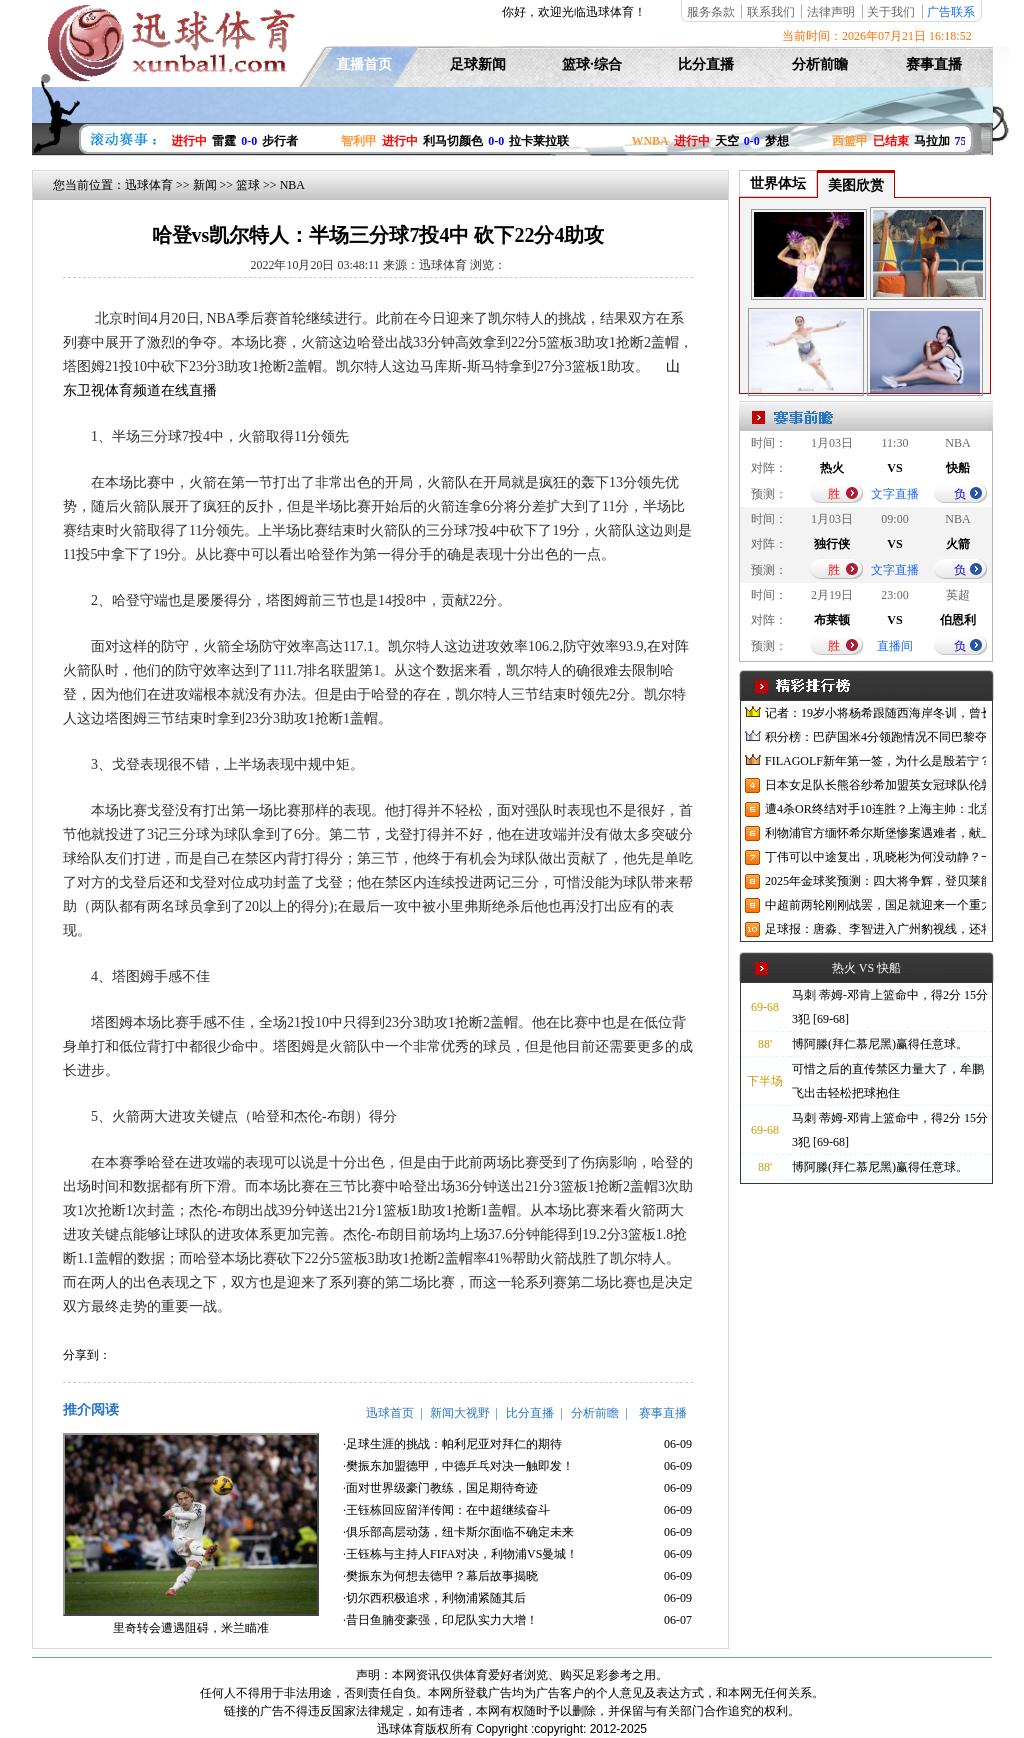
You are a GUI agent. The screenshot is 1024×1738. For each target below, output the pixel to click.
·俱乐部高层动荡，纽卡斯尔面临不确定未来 (458, 1532)
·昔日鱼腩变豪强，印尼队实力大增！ (440, 1620)
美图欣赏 (856, 185)
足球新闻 (478, 64)
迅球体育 (149, 185)
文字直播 (895, 494)
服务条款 (711, 12)
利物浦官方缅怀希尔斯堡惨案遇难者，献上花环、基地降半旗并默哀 (875, 833)
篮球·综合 (592, 64)
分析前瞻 (820, 64)
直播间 (895, 646)
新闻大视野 (460, 1413)
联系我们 (771, 12)
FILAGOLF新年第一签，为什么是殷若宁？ (875, 761)
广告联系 (951, 12)
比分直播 (706, 64)
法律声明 (831, 12)
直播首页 (364, 64)
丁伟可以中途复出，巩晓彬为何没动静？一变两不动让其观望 (875, 857)
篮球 (248, 185)
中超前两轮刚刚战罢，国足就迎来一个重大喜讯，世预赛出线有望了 (875, 905)
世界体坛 (778, 183)
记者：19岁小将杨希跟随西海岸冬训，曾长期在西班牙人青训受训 (875, 713)
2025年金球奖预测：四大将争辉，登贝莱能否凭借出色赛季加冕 (875, 881)
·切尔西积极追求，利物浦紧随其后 (434, 1598)
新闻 (205, 185)
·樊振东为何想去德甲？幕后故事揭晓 (440, 1576)
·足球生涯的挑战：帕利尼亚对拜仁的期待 (452, 1444)
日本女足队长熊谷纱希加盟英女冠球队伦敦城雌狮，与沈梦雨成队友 (875, 785)
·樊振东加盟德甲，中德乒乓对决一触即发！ (458, 1466)
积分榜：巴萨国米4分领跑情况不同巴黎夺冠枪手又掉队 (875, 737)
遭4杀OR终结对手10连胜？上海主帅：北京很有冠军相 (875, 809)
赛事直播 (934, 64)
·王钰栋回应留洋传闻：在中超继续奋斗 (446, 1510)
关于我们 (891, 12)
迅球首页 (390, 1413)
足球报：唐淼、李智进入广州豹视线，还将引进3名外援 (875, 929)
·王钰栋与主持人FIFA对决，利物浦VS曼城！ (460, 1554)
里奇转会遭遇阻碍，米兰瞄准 (191, 1628)
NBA (292, 185)
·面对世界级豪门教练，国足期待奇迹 (440, 1488)
